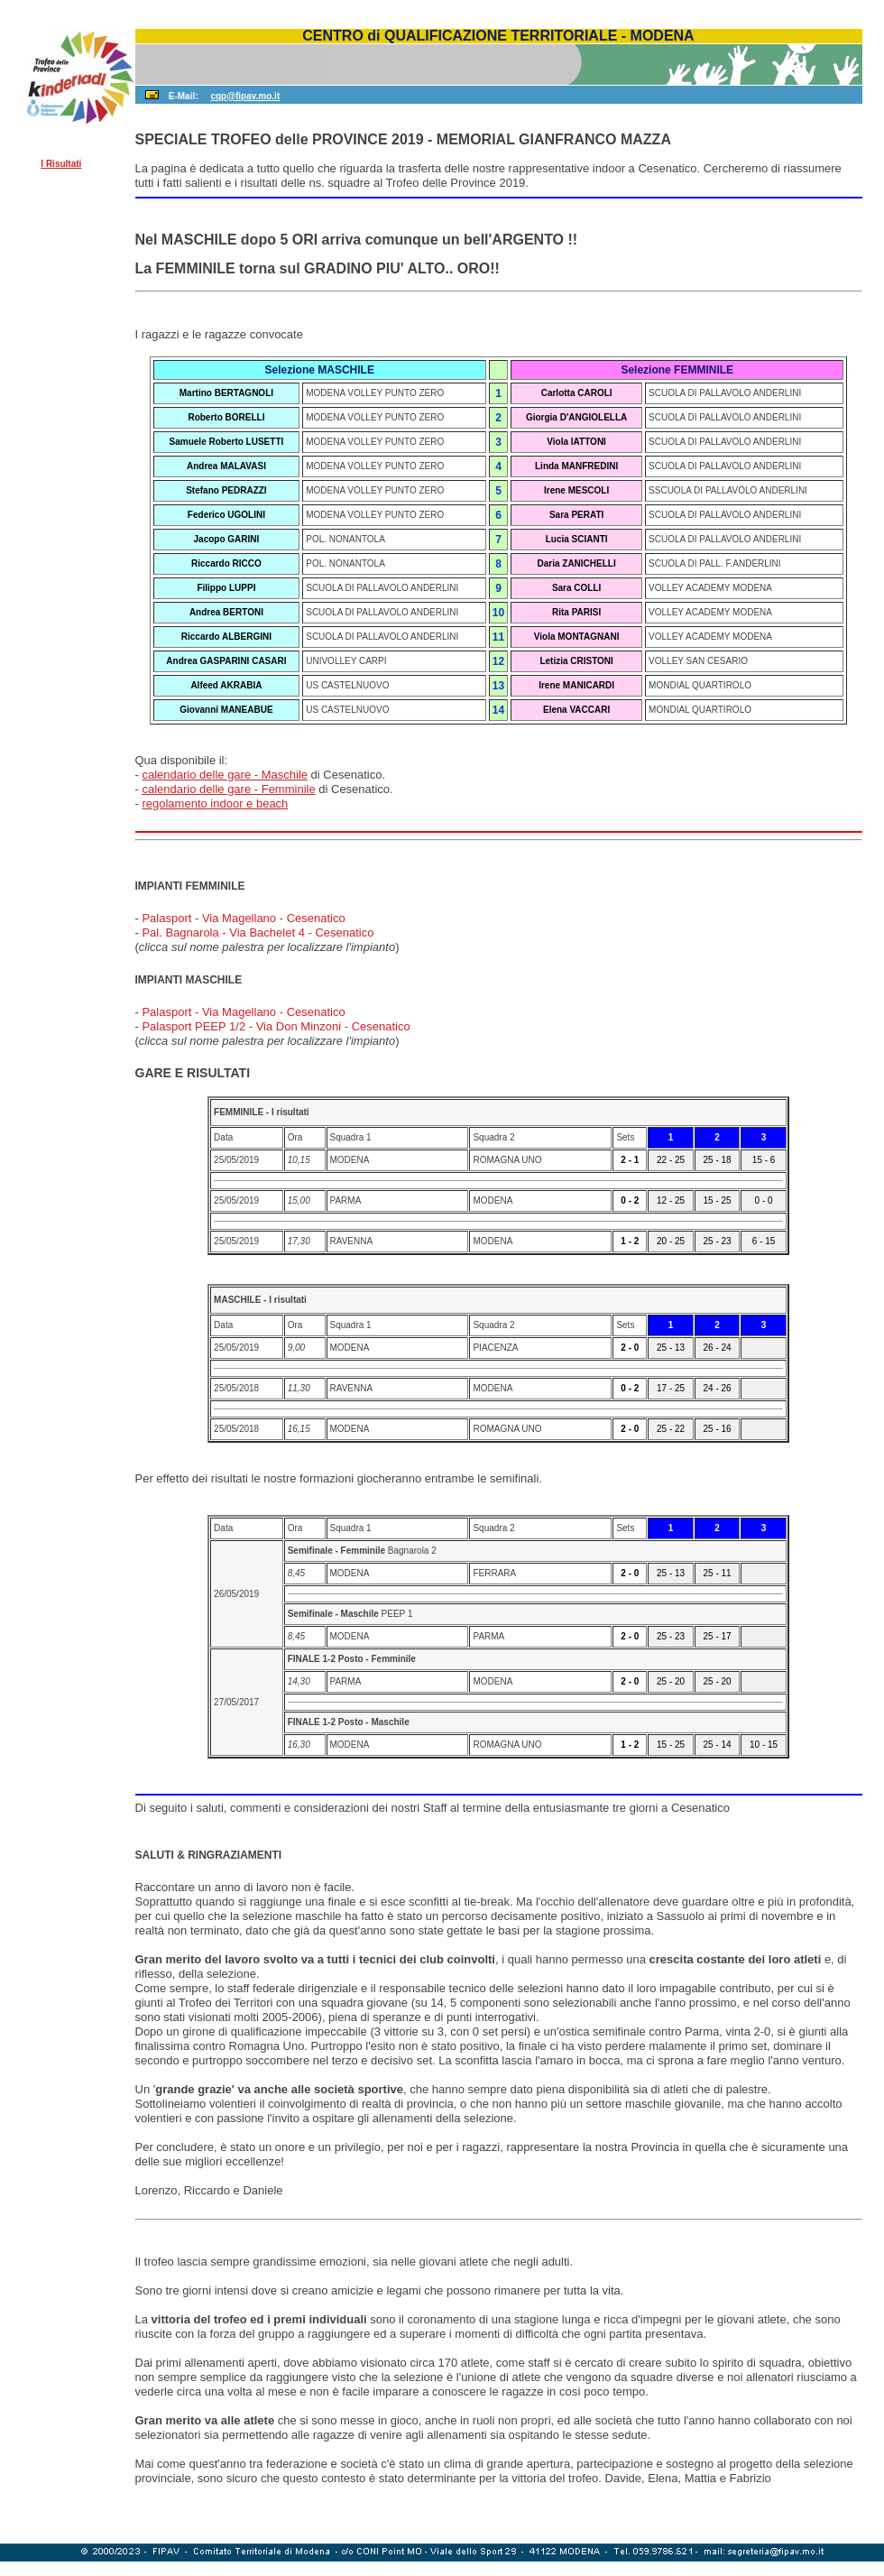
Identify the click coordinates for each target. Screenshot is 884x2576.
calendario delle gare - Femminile (228, 789)
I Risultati (61, 164)
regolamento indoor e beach (215, 803)
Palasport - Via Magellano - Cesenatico (243, 918)
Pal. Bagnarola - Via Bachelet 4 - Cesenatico (257, 932)
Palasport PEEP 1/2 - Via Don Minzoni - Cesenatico (276, 1026)
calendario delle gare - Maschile (225, 774)
